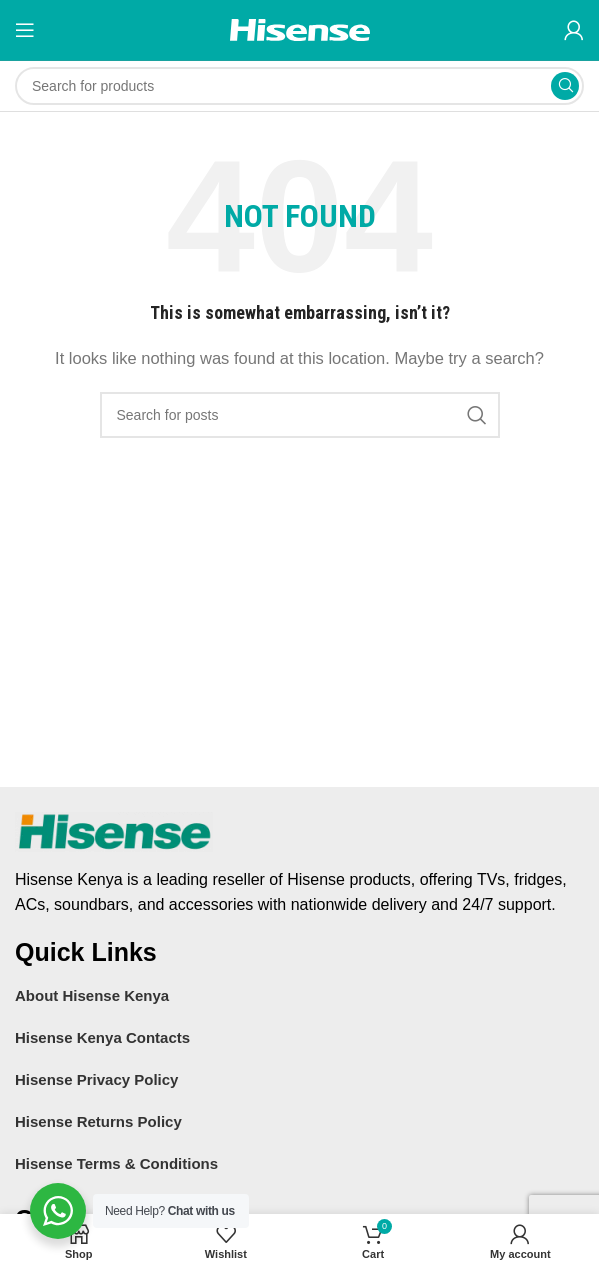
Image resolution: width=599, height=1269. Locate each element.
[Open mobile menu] (25, 30)
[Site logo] (300, 28)
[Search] (299, 86)
